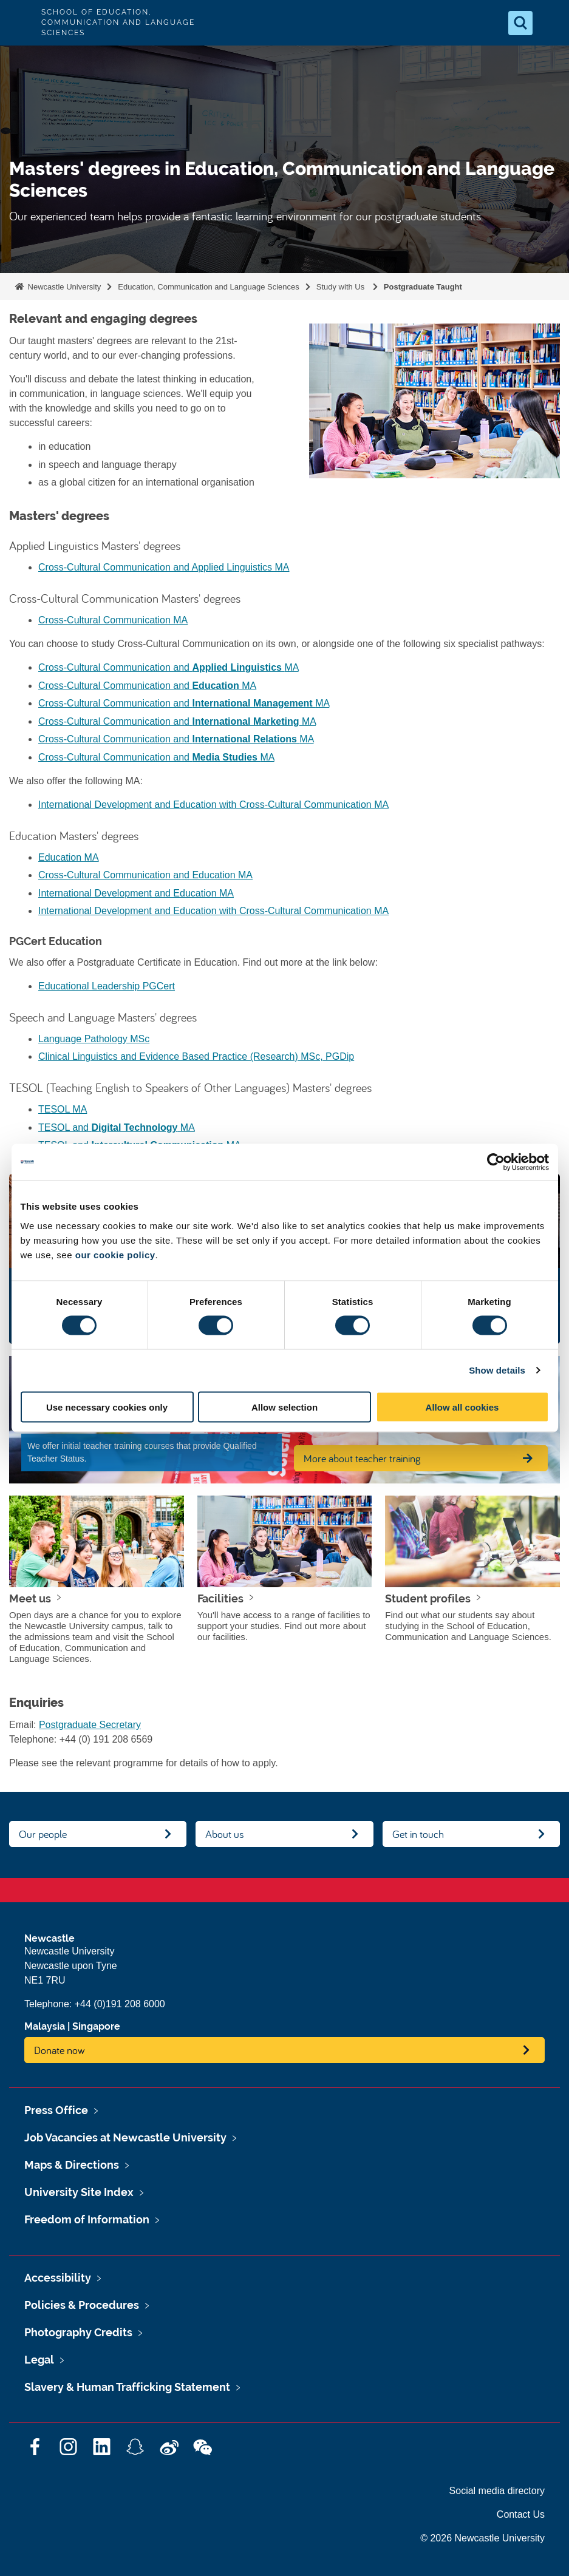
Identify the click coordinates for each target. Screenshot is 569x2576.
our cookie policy (115, 1254)
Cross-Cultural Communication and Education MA (145, 875)
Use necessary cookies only (107, 1407)
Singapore (96, 2026)
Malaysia (44, 2026)
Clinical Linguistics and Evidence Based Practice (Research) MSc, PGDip (196, 1056)
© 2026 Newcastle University (482, 2538)
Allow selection (284, 1407)
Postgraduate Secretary (90, 1725)
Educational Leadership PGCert (106, 986)
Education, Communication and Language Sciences (208, 286)
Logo (19, 22)
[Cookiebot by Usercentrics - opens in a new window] (496, 1162)
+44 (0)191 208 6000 (120, 2004)
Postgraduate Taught (423, 286)
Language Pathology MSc (93, 1039)
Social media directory (497, 2491)
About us (224, 1834)
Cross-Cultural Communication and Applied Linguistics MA (164, 567)
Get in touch (418, 1834)
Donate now (59, 2050)
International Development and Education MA (136, 893)
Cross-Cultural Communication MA (113, 620)
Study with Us (341, 286)
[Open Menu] (549, 23)
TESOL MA (62, 1109)
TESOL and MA (116, 1127)
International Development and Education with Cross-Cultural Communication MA (213, 804)
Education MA (68, 857)
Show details (497, 1370)
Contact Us (521, 2514)
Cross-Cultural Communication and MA (168, 667)
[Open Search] (520, 23)
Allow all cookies (462, 1407)
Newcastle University (63, 286)
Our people (43, 1834)
